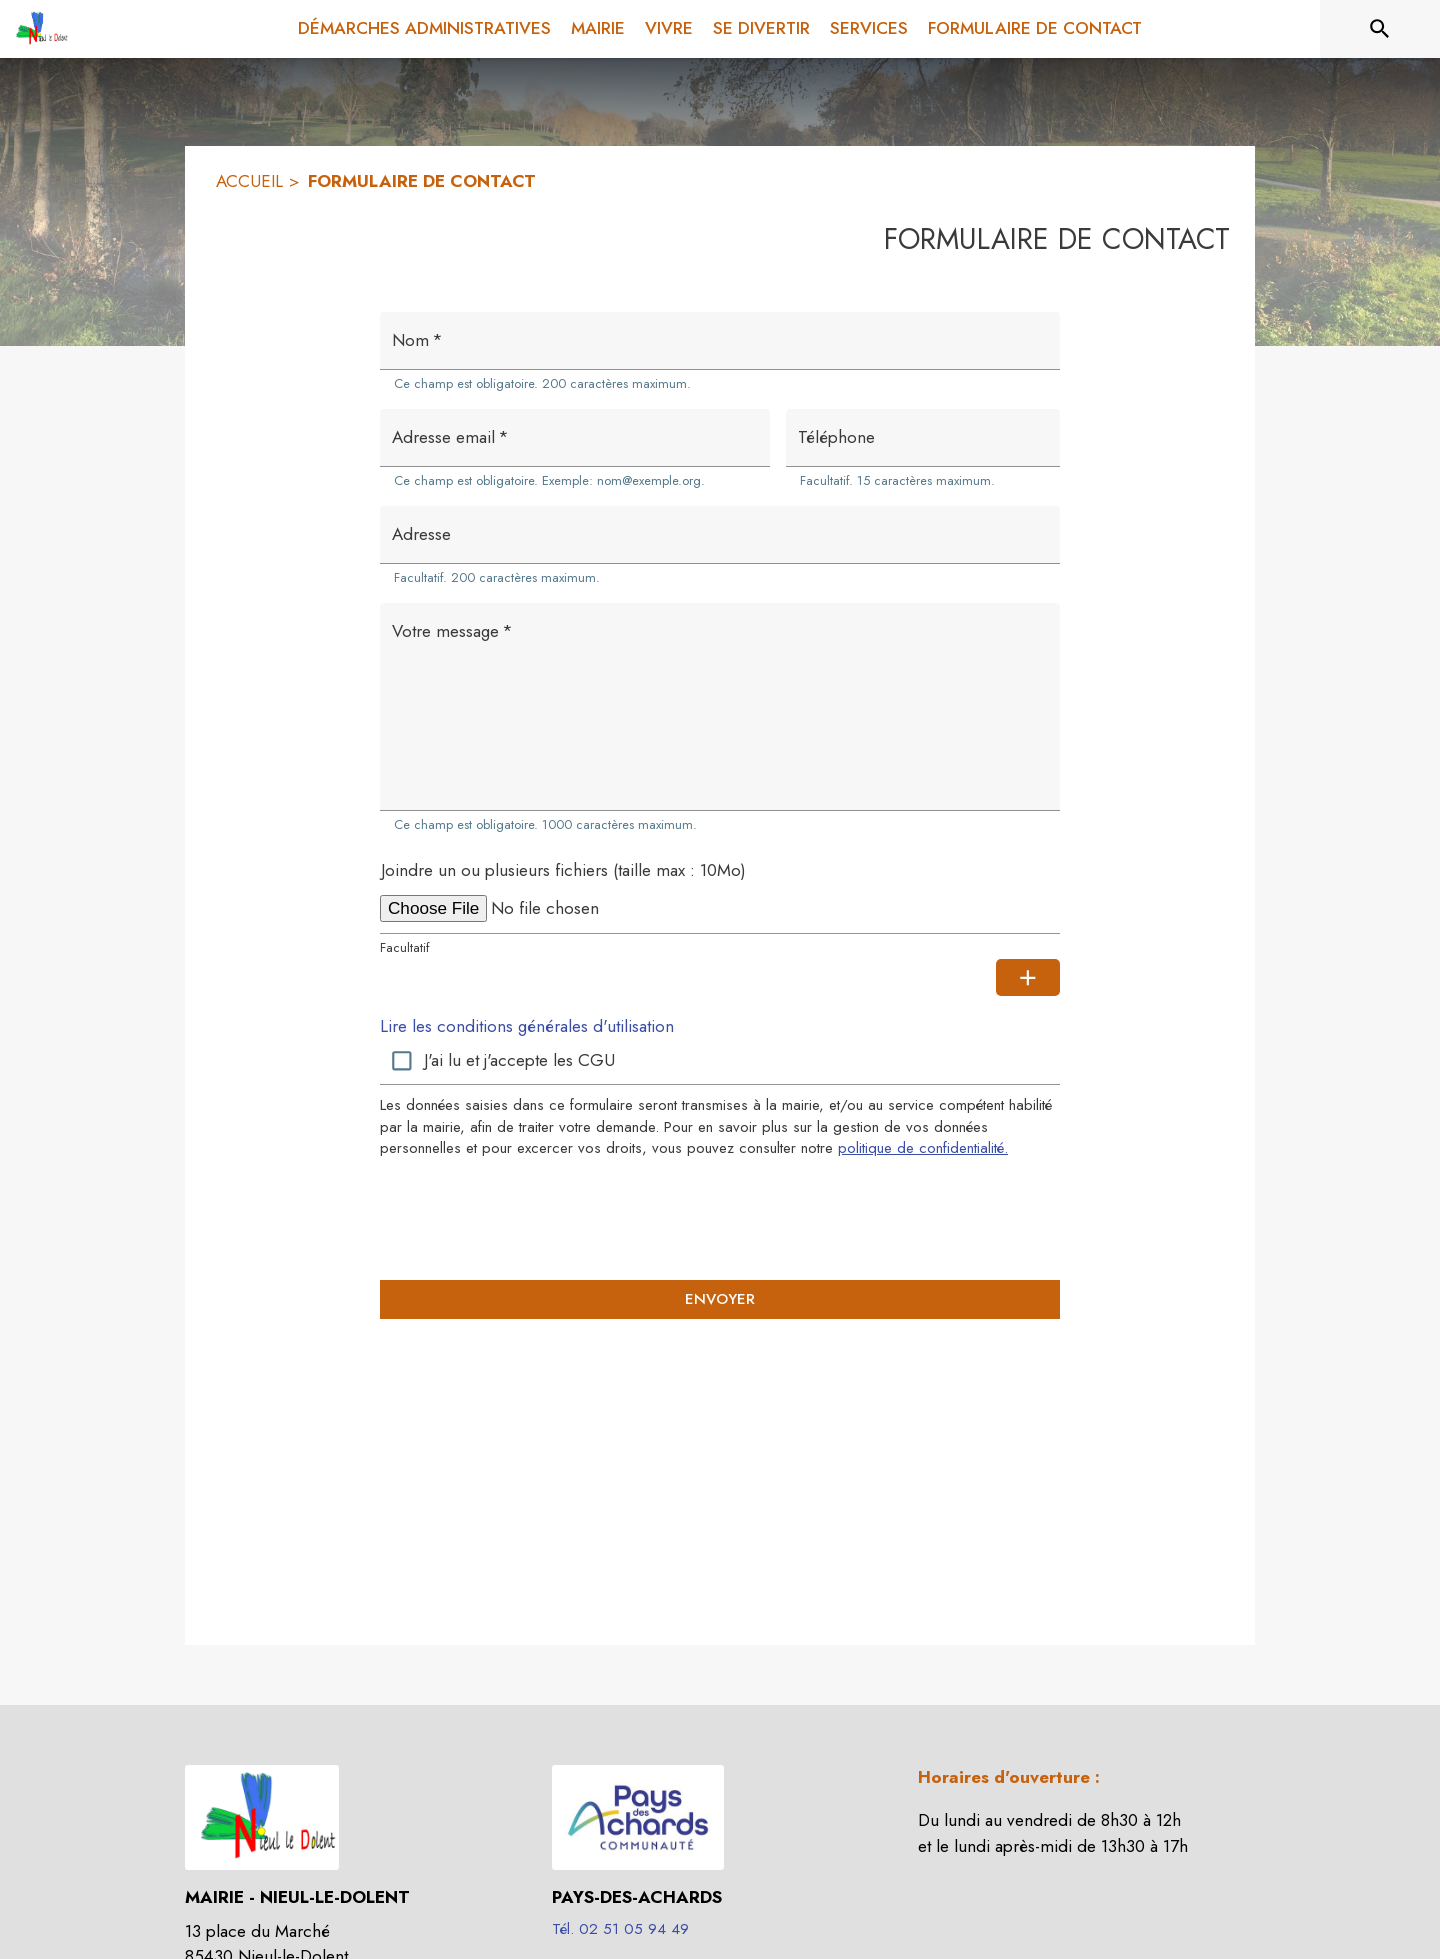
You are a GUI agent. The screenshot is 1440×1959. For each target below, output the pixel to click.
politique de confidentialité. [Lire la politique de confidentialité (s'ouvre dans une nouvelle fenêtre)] (923, 1148)
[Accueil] (39, 29)
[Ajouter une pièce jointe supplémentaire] (1028, 978)
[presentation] (720, 1218)
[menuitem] (424, 29)
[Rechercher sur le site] (1380, 29)
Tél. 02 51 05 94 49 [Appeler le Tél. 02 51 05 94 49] (620, 1929)
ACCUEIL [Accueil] (249, 181)
